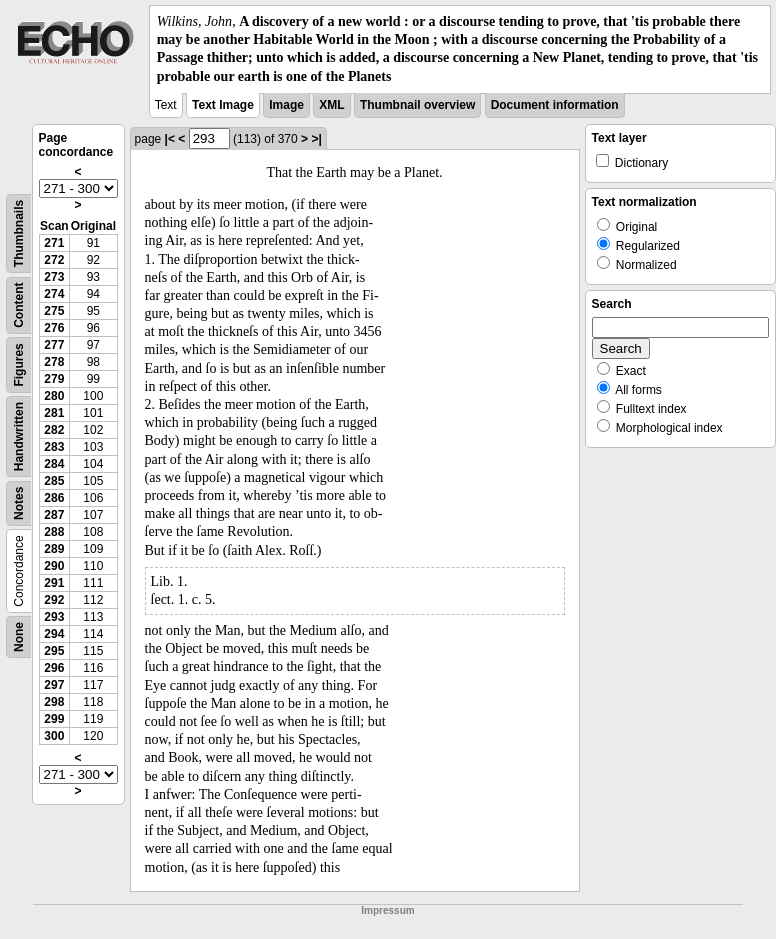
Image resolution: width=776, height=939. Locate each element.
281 (54, 413)
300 (54, 736)
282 (54, 430)
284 (54, 464)
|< (170, 139)
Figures (19, 364)
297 (54, 685)
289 (54, 549)
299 (54, 719)
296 (54, 668)
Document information (555, 105)
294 (54, 634)
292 (54, 600)
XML (331, 105)
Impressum (387, 910)
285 (54, 481)
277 (54, 345)
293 (54, 617)
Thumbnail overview (417, 105)
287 (54, 515)
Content (19, 304)
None (19, 637)
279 (54, 379)
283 (54, 447)
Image (286, 105)
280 (54, 396)
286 (54, 498)
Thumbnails (19, 233)
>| (316, 139)
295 (54, 651)
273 (54, 277)
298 (54, 702)
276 (54, 328)
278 (54, 362)
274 (54, 294)
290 (54, 566)
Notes (19, 502)
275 (54, 311)
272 (54, 260)
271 (54, 243)
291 (54, 583)
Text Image (223, 105)
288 (54, 532)
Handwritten (19, 436)
